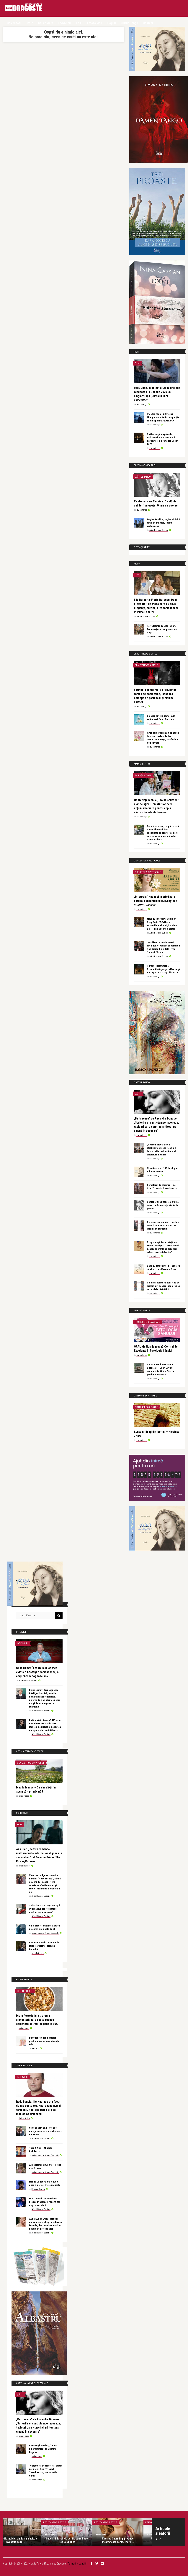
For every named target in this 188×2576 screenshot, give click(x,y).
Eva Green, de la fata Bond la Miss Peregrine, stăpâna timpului (44, 1946)
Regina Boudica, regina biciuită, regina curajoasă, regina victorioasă (163, 522)
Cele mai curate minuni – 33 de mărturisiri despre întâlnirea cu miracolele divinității (163, 1286)
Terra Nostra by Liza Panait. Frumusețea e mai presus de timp (162, 629)
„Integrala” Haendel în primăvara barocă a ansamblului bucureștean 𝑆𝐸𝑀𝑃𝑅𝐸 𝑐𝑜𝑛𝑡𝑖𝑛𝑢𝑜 (155, 901)
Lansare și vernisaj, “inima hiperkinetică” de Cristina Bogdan (43, 2449)
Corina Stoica (24, 2118)
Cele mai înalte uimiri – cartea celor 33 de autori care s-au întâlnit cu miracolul (163, 1225)
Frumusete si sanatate (147, 1322)
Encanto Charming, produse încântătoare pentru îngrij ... (114, 2540)
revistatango (141, 404)
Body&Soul (64, 23)
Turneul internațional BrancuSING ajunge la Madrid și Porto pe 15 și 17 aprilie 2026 (163, 969)
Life (137, 575)
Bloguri (111, 23)
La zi (79, 23)
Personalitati (148, 2522)
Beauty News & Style (146, 665)
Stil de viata (45, 23)
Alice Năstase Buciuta (158, 530)
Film (137, 363)
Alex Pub (35, 2048)
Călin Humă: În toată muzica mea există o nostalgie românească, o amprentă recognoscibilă (37, 1672)
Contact (148, 23)
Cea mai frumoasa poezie (30, 1762)
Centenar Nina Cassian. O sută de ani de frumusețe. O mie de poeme (163, 1205)
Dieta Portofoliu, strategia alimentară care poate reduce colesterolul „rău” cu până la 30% (37, 2020)
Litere (29, 23)
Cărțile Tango (129, 23)
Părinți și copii (143, 775)
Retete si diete (25, 1991)
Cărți (138, 1093)
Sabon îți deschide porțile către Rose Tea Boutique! (63, 2540)
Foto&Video (94, 23)
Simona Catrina (38, 2189)
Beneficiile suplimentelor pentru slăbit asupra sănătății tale (44, 2041)
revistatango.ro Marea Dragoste (45, 1933)
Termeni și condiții (77, 2563)
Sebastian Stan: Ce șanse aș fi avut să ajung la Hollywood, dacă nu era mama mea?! (44, 1909)
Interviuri (22, 1643)
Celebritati (14, 23)
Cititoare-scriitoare (146, 1407)
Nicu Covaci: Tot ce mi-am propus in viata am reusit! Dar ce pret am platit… (44, 2202)
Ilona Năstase (24, 1866)
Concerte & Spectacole (148, 872)
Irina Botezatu (38, 1953)
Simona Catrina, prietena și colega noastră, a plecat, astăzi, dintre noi (45, 2131)
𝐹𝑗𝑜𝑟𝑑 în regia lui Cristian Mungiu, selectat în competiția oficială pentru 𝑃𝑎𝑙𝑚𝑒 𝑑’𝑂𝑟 (163, 417)
